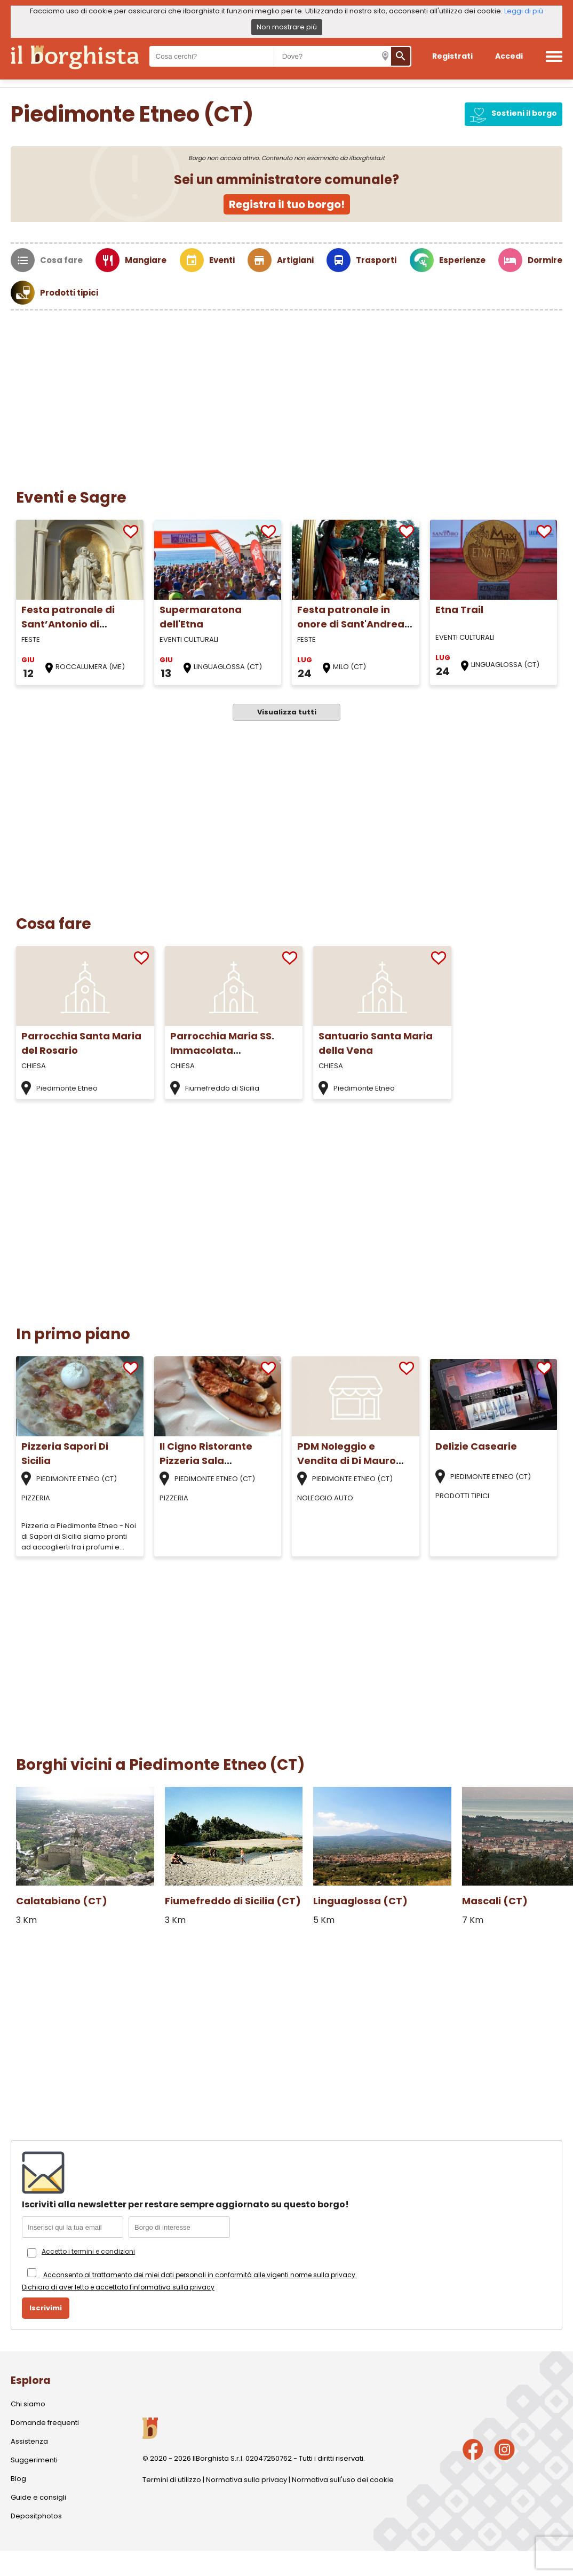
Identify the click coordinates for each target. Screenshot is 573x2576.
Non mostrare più (287, 27)
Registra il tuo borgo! (287, 204)
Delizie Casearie (476, 1446)
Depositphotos (36, 2516)
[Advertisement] (286, 390)
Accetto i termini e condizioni (88, 2251)
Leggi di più (523, 11)
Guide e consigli (38, 2497)
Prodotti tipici (69, 292)
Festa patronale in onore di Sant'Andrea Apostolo (350, 624)
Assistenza (29, 2441)
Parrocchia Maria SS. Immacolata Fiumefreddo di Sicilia (225, 1050)
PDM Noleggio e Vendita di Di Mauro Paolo (346, 1461)
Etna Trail (459, 609)
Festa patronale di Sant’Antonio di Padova (68, 624)
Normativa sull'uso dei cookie (343, 2480)
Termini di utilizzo (171, 2480)
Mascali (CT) (495, 1900)
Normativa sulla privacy (246, 2480)
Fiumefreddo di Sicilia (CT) (233, 1900)
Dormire (545, 260)
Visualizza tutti (286, 712)
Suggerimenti (34, 2460)
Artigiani (295, 260)
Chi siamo (28, 2404)
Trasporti (376, 260)
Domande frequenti (45, 2423)
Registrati (452, 56)
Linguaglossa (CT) (360, 1900)
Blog (18, 2479)
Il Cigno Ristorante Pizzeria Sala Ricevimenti (206, 1461)
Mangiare (145, 260)
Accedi (509, 56)
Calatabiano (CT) (61, 1900)
